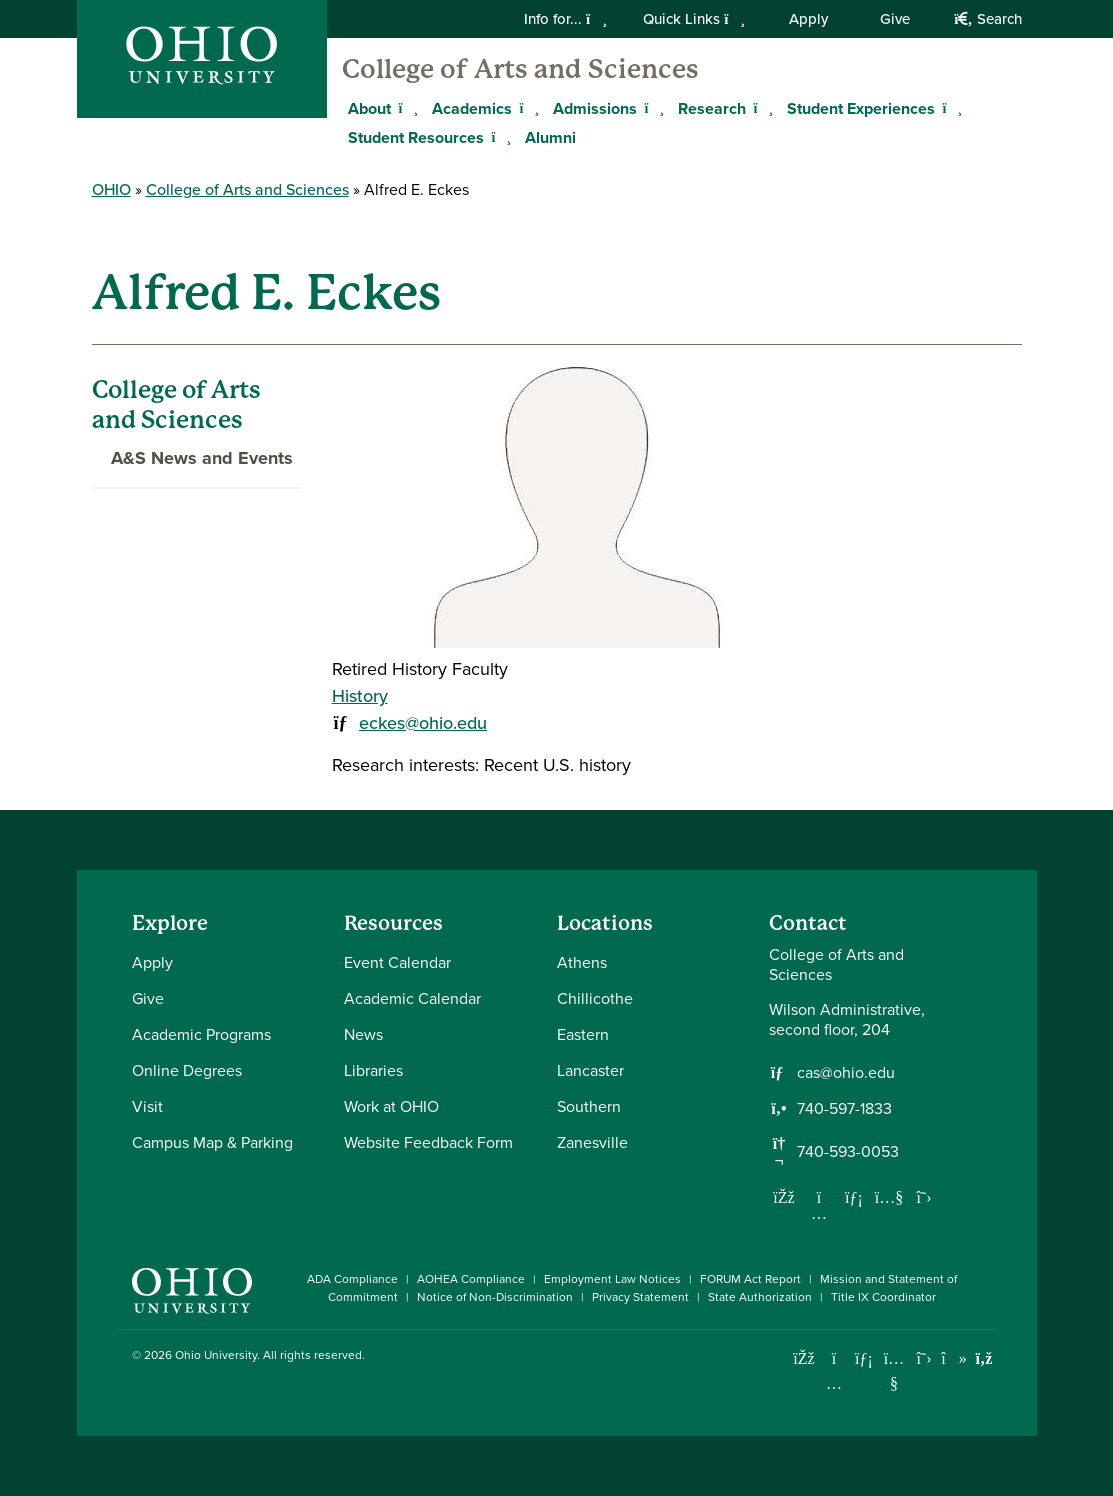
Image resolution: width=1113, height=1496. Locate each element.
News (363, 1034)
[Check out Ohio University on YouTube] (894, 1370)
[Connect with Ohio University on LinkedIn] (864, 1358)
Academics (472, 108)
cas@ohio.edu (846, 1073)
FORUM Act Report (750, 1279)
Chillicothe (595, 998)
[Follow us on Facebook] (784, 1197)
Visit (147, 1106)
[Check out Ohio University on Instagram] (834, 1383)
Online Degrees (187, 1070)
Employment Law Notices (612, 1279)
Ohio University (216, 1355)
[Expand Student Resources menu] (499, 137)
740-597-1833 (844, 1109)
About (369, 108)
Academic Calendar (412, 998)
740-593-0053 (848, 1152)
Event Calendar (397, 962)
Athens (582, 962)
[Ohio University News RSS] (984, 1358)
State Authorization (760, 1297)
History (360, 696)
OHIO (111, 189)
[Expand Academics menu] (527, 108)
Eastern (583, 1034)
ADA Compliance (352, 1279)
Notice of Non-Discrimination (495, 1297)
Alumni (550, 137)
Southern (589, 1106)
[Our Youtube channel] (889, 1197)
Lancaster (590, 1070)
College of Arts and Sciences (520, 69)
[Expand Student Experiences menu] (950, 108)
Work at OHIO (391, 1106)
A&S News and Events (192, 458)
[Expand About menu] (406, 108)
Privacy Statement (640, 1297)
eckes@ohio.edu (423, 723)
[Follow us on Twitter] (924, 1197)
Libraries (373, 1070)
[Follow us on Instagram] (819, 1213)
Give (895, 19)
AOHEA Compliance (471, 1279)
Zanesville (592, 1142)
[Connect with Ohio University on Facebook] (804, 1358)
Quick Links (694, 19)
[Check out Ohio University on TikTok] (954, 1358)
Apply (808, 19)
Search (987, 19)
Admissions (595, 108)
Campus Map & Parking (212, 1142)
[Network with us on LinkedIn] (854, 1197)
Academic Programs (201, 1034)
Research (712, 108)
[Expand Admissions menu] (652, 108)
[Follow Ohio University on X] (924, 1358)
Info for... (565, 19)
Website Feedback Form (428, 1142)
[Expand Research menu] (761, 108)
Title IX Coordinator (883, 1297)
